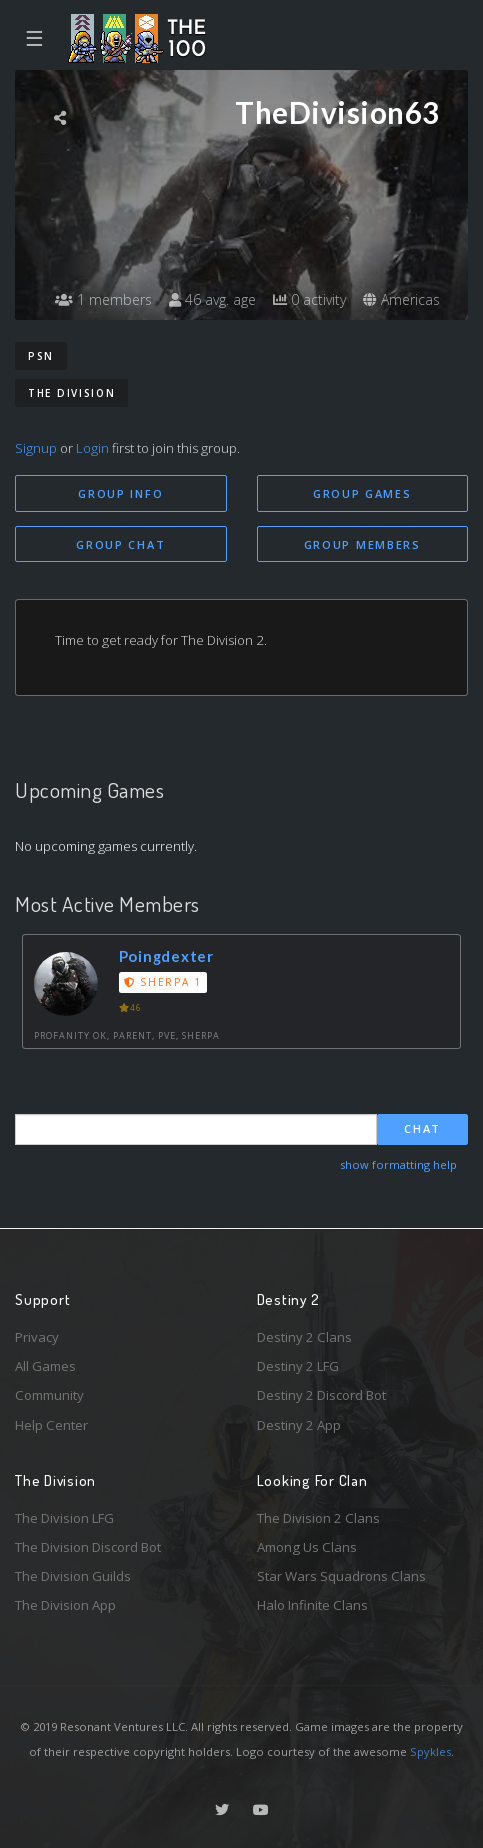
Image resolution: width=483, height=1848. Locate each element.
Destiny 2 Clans (304, 1337)
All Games (45, 1366)
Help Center (51, 1425)
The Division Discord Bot (88, 1547)
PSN (41, 356)
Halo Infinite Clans (312, 1605)
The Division (71, 393)
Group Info (120, 493)
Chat (422, 1128)
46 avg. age (212, 299)
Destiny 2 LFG (298, 1366)
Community (49, 1395)
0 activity (309, 299)
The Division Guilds (73, 1576)
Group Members (362, 544)
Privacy (37, 1337)
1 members (103, 299)
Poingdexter (166, 956)
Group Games (362, 493)
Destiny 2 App (299, 1425)
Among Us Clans (307, 1547)
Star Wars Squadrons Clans (341, 1576)
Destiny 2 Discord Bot (321, 1395)
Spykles (430, 1751)
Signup (36, 448)
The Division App (65, 1605)
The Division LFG (64, 1518)
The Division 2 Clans (318, 1518)
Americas (401, 299)
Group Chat (120, 544)
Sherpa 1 (163, 982)
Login (92, 448)
